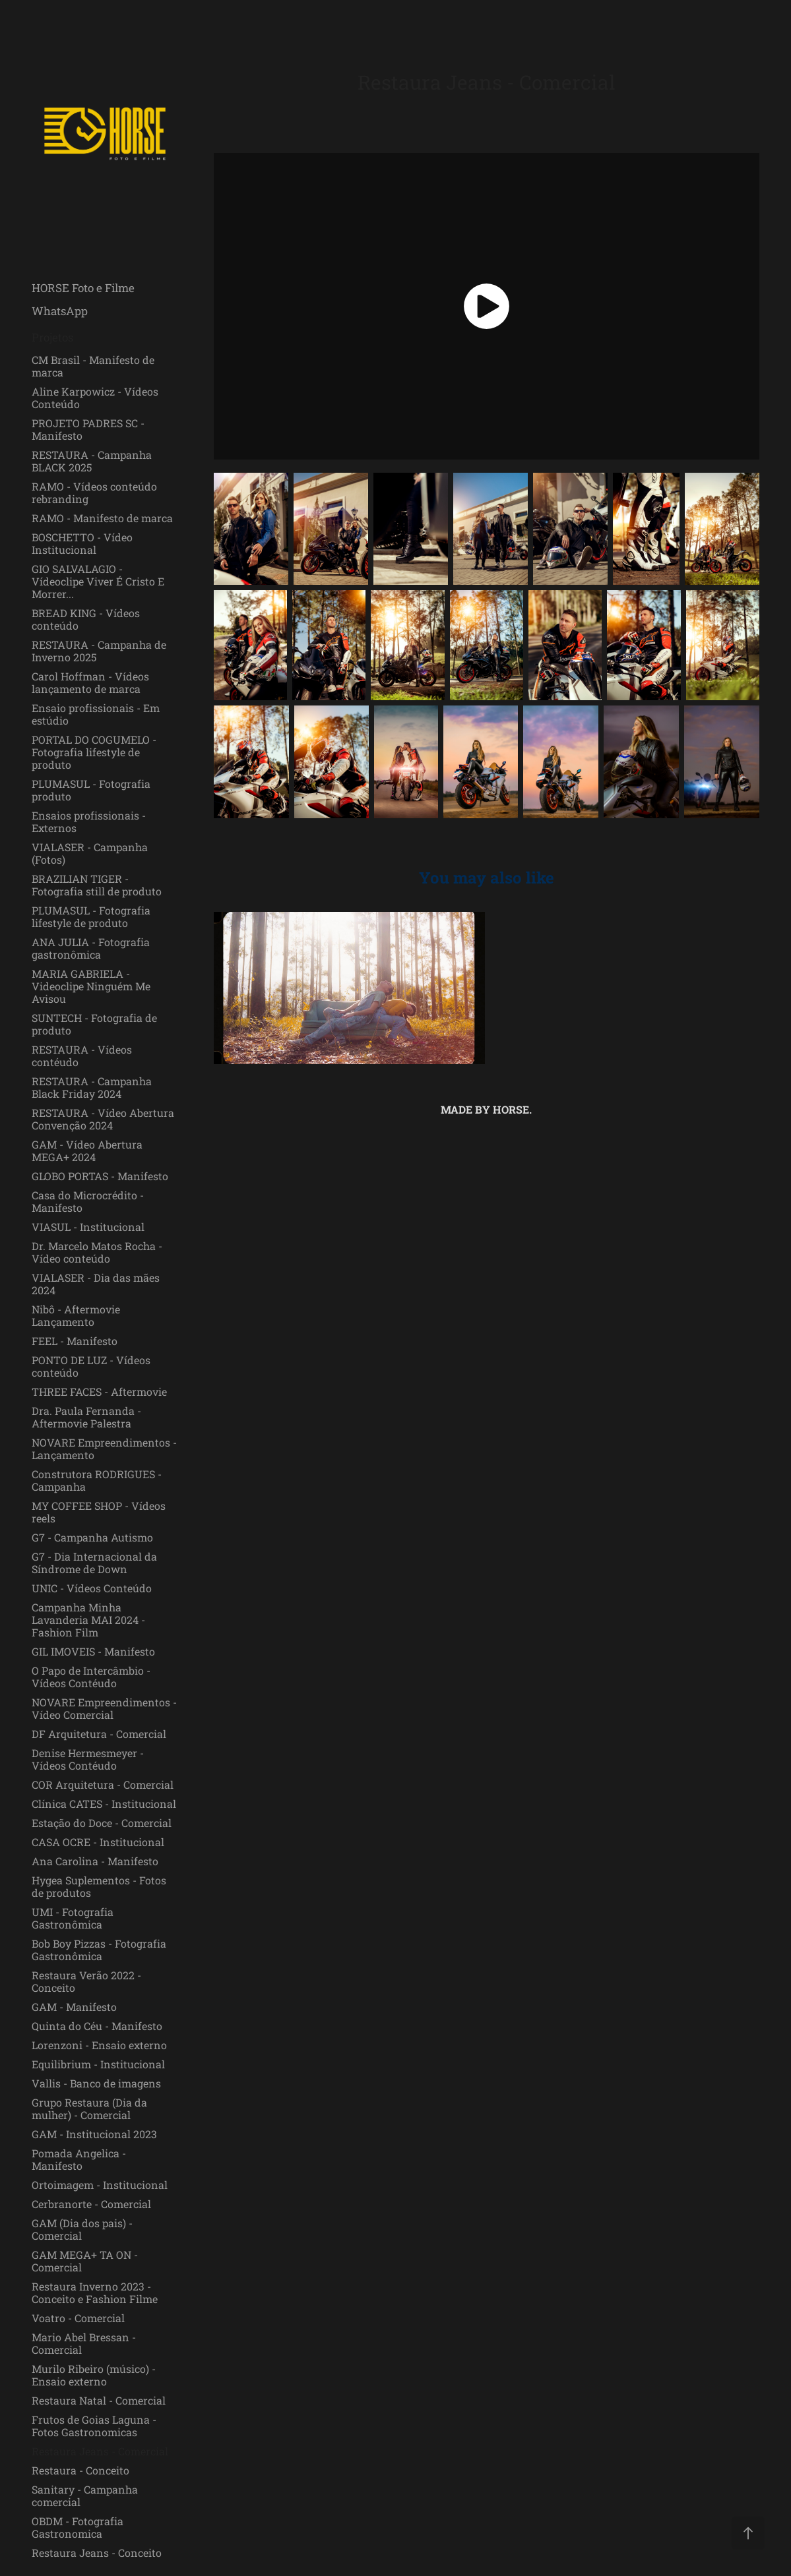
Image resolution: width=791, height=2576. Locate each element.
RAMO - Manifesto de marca (102, 518)
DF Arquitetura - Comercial (99, 1734)
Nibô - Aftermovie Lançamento (76, 1315)
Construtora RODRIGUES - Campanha (97, 1480)
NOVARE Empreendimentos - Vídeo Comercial (104, 1708)
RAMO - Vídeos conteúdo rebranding (94, 492)
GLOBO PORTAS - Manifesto (100, 1176)
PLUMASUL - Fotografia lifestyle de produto (91, 916)
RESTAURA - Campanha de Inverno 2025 (99, 651)
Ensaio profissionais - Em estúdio (96, 714)
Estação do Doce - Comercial (102, 1823)
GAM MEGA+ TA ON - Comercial (85, 2261)
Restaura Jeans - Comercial (100, 2451)
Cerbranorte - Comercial (91, 2204)
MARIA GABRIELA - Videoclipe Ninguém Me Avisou (91, 986)
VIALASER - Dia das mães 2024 (96, 1284)
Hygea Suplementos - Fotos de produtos (99, 1886)
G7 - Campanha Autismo (92, 1537)
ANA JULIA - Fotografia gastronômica (91, 948)
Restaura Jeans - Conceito (97, 2553)
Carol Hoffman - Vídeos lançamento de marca (90, 682)
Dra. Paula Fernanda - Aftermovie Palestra (86, 1417)
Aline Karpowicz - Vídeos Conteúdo (95, 397)
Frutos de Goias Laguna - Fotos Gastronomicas (94, 2425)
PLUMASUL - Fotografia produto (91, 790)
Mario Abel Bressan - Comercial (84, 2343)
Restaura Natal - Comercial (99, 2400)
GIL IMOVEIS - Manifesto (93, 1651)
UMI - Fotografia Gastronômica (72, 1918)
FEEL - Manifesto (74, 1341)
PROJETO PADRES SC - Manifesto (88, 429)
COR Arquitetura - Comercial (103, 1784)
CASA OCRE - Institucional (98, 1842)
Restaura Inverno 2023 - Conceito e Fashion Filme (95, 2292)
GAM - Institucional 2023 (94, 2134)
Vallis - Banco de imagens (96, 2083)
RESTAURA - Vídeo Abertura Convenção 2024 (103, 1119)
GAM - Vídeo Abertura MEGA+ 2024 (87, 1150)
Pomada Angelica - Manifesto (79, 2159)
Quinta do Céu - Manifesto (97, 2026)
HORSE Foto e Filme (83, 287)
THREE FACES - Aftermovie (99, 1391)
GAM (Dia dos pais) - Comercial (82, 2229)
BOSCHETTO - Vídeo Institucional (82, 543)
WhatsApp (60, 310)
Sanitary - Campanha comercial (85, 2495)
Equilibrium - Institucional (98, 2064)
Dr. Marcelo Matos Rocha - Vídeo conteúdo (97, 1252)
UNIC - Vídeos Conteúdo (92, 1588)
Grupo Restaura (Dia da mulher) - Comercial (89, 2108)
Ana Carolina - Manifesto (95, 1861)
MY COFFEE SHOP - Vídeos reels (99, 1512)
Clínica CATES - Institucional (104, 1804)
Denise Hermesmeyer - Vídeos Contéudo (88, 1759)
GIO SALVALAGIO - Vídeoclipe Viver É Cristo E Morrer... (98, 581)
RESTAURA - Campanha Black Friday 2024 (92, 1087)
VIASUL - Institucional (88, 1227)
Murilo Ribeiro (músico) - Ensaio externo (94, 2375)
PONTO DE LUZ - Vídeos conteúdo (91, 1366)
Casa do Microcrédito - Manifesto (88, 1201)
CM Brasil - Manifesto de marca (93, 366)
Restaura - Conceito (80, 2470)
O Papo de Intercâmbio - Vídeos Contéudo (91, 1676)
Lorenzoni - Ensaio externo (99, 2045)
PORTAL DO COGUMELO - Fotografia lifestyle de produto (94, 752)
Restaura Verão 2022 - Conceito (86, 1981)
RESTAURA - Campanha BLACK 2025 (92, 461)
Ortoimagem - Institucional (100, 2185)
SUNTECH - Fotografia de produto (94, 1024)
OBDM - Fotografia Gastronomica (77, 2527)
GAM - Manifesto (74, 2007)
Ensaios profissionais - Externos (89, 821)
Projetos (52, 337)
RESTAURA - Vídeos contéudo (82, 1055)
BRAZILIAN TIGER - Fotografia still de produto (97, 885)
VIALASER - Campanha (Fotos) (90, 853)
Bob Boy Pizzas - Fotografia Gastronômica (99, 1949)
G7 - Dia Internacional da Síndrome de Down (94, 1562)
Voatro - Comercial (78, 2318)
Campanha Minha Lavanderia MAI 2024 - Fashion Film (88, 1619)
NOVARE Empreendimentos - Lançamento (104, 1448)
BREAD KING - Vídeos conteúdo (86, 619)
